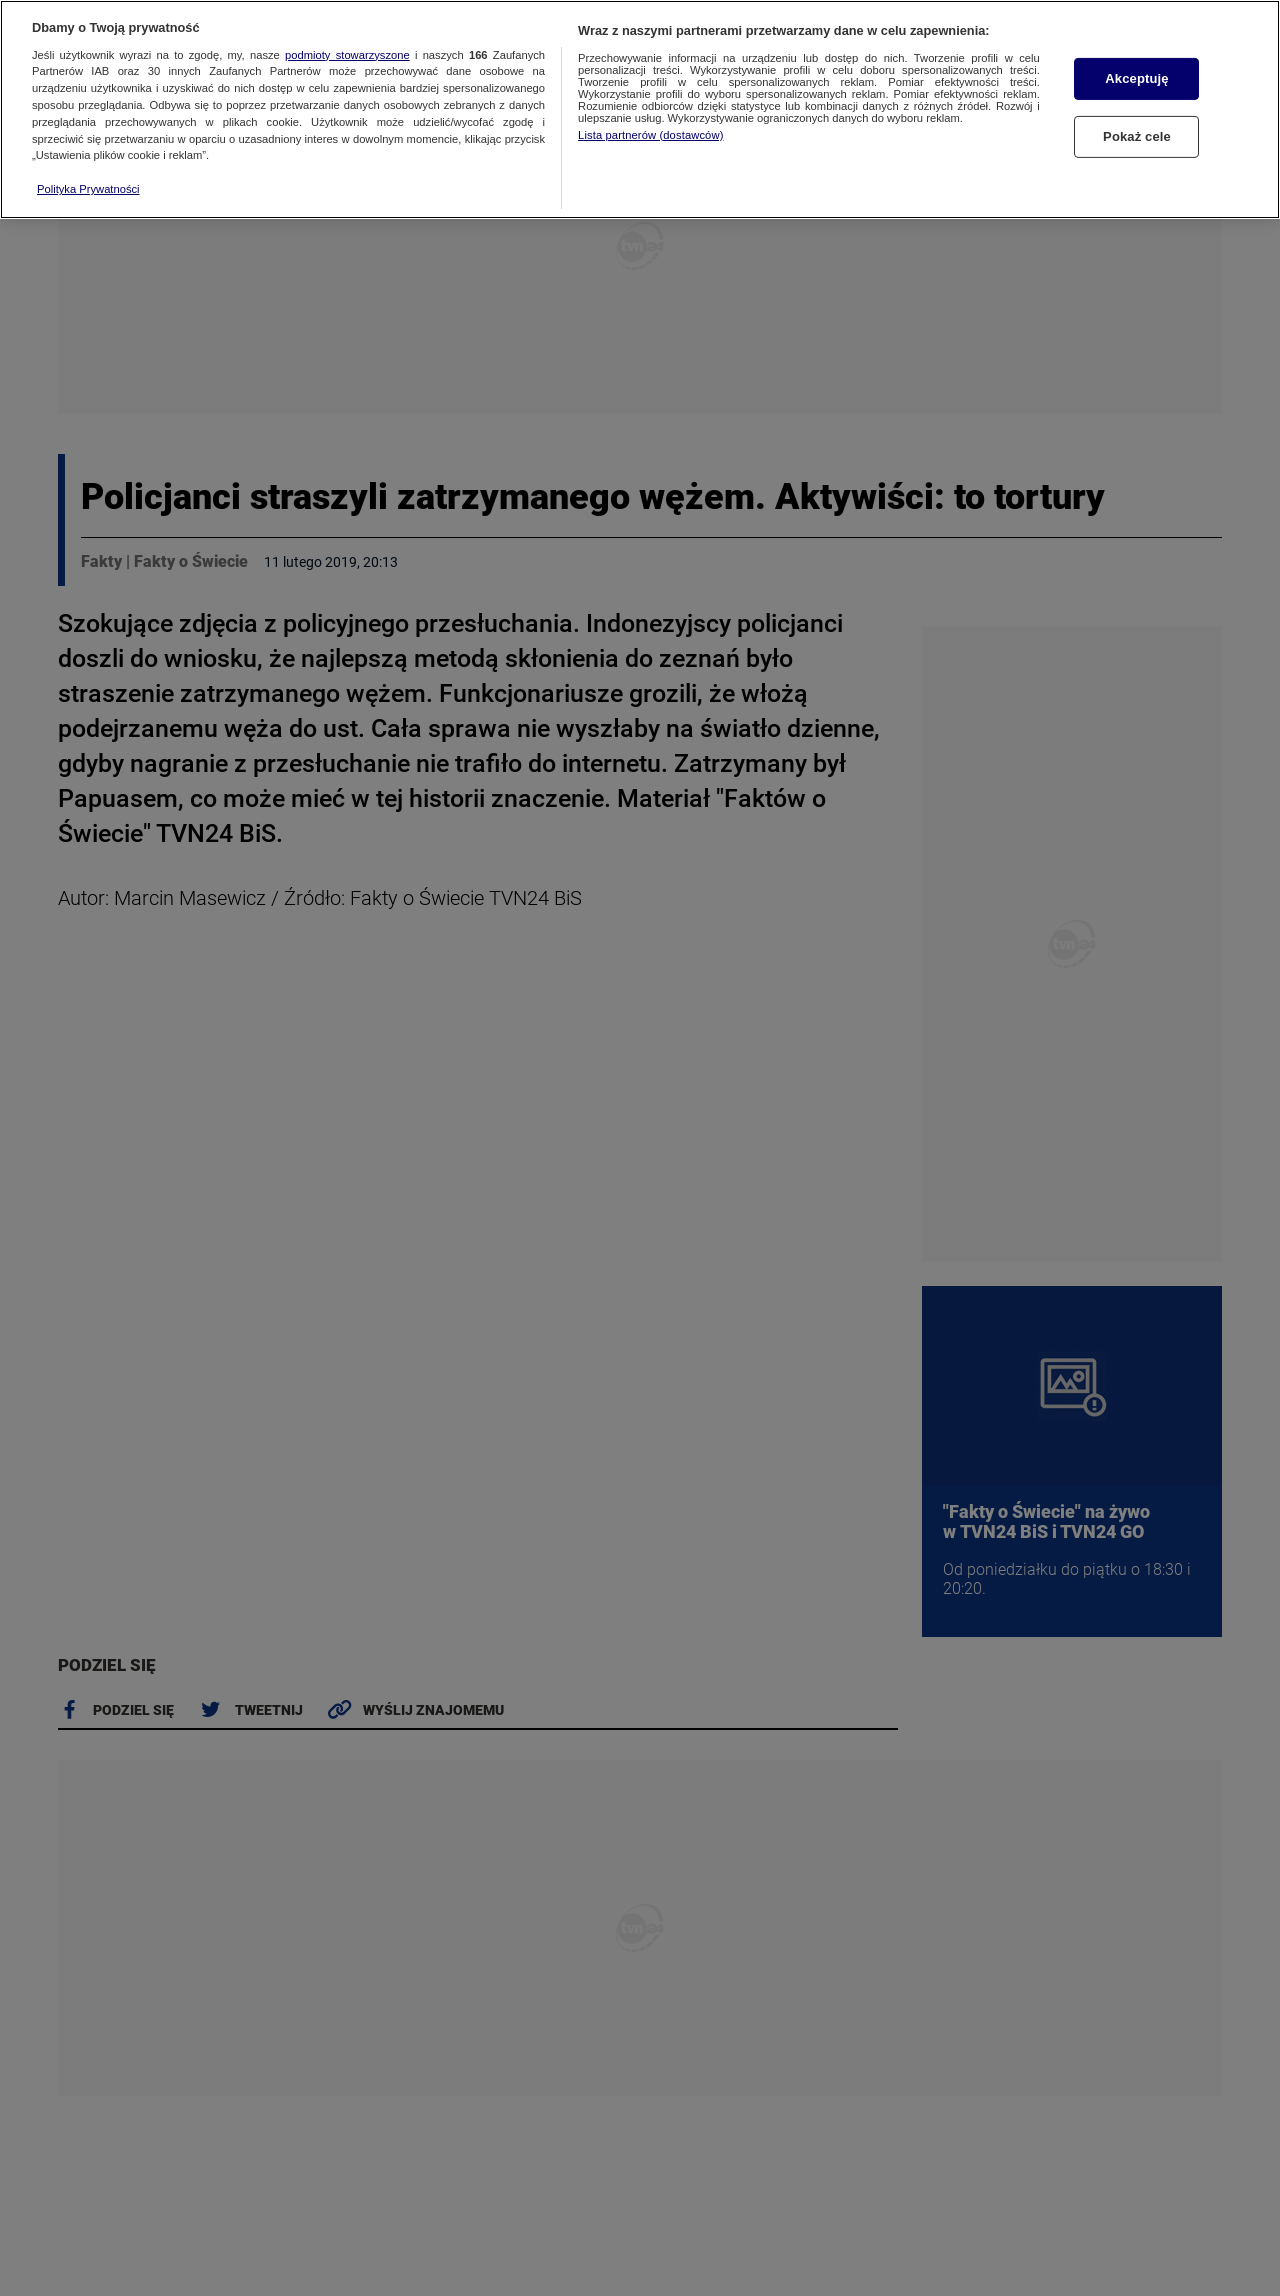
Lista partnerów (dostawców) (650, 115)
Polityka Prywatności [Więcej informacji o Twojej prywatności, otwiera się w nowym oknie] (88, 169)
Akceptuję (1136, 59)
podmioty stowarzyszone (347, 35)
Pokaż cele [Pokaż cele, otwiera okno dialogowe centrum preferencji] (1137, 116)
